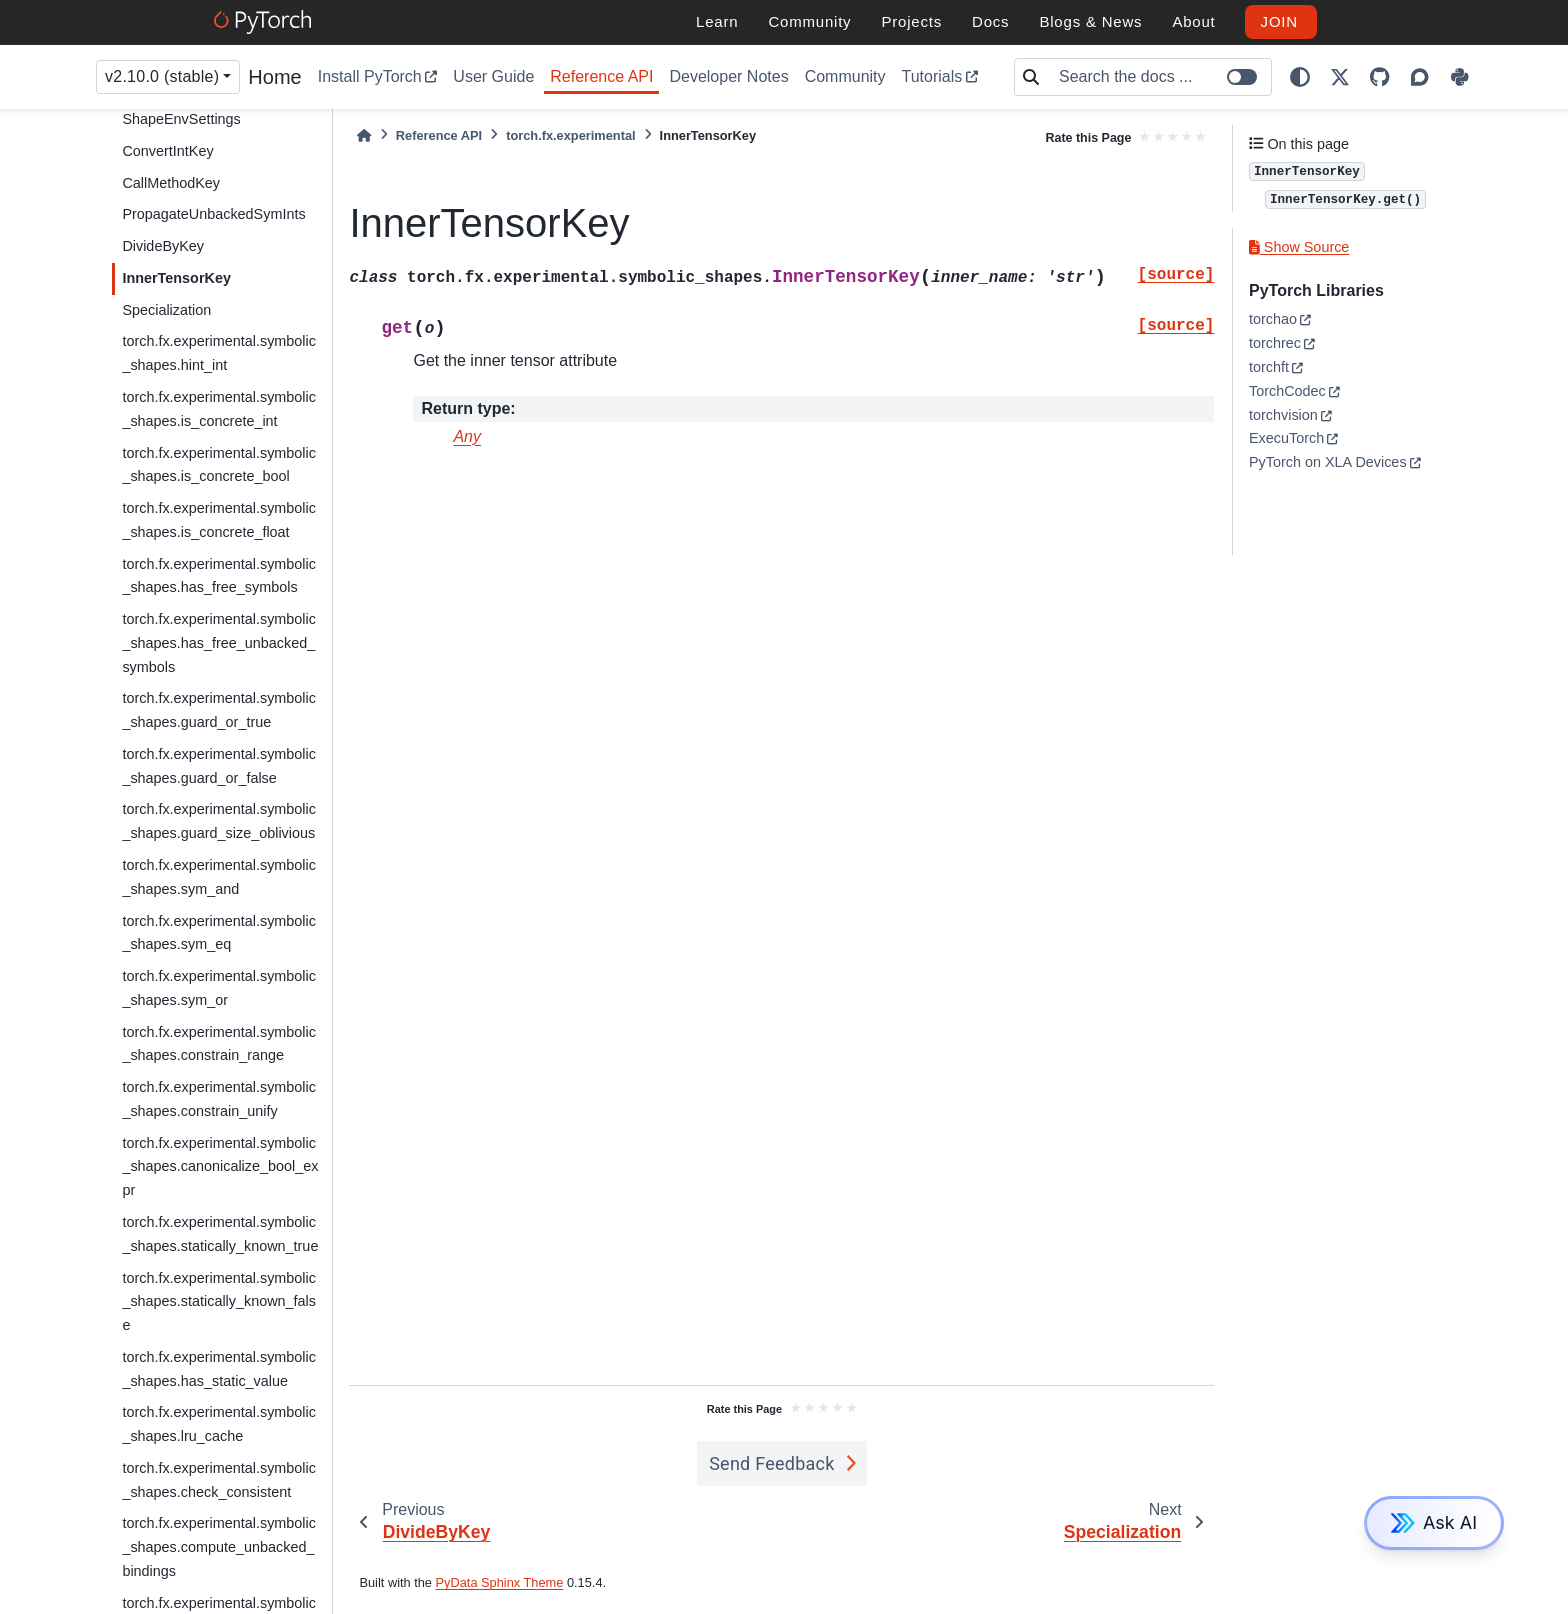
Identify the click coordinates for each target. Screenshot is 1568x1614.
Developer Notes (728, 76)
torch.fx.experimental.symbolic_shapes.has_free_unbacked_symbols (219, 643)
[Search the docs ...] (1159, 77)
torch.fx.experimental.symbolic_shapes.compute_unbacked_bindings (219, 1547)
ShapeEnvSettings (181, 119)
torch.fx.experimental (570, 135)
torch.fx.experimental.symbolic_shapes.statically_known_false (219, 1302)
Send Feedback (772, 1463)
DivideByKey (163, 246)
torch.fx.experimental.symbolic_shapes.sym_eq (219, 933)
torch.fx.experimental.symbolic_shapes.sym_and (219, 877)
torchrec (1275, 343)
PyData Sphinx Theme (500, 1582)
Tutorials (932, 76)
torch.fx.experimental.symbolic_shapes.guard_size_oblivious (219, 821)
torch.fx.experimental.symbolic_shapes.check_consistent (219, 1480)
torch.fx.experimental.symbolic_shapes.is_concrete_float (219, 520)
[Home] (364, 135)
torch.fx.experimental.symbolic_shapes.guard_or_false (219, 766)
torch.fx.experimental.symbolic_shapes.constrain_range (219, 1044)
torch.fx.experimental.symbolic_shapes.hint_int (219, 353)
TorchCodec (1287, 391)
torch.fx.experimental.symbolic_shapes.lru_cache (219, 1424)
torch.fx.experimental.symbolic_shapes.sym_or (219, 988)
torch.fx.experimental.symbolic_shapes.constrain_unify (219, 1099)
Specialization (166, 310)
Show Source (1299, 247)
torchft (1269, 367)
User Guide (493, 76)
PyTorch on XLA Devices (1328, 462)
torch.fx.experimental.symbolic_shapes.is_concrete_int (219, 409)
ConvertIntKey (167, 151)
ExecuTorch (1286, 438)
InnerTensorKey (176, 278)
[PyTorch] (265, 22)
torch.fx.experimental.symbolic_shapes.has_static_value (219, 1369)
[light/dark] (1300, 77)
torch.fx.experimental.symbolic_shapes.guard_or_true (219, 710)
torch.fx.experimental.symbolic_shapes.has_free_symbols (219, 576)
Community (845, 76)
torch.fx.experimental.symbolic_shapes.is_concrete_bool (219, 465)
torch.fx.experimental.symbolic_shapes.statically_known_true (220, 1234)
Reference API (601, 76)
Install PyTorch (370, 76)
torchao (1273, 319)
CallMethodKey (171, 183)
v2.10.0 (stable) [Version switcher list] (162, 76)
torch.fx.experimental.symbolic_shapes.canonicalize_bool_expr (220, 1167)
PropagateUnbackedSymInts (213, 214)
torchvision (1283, 415)
